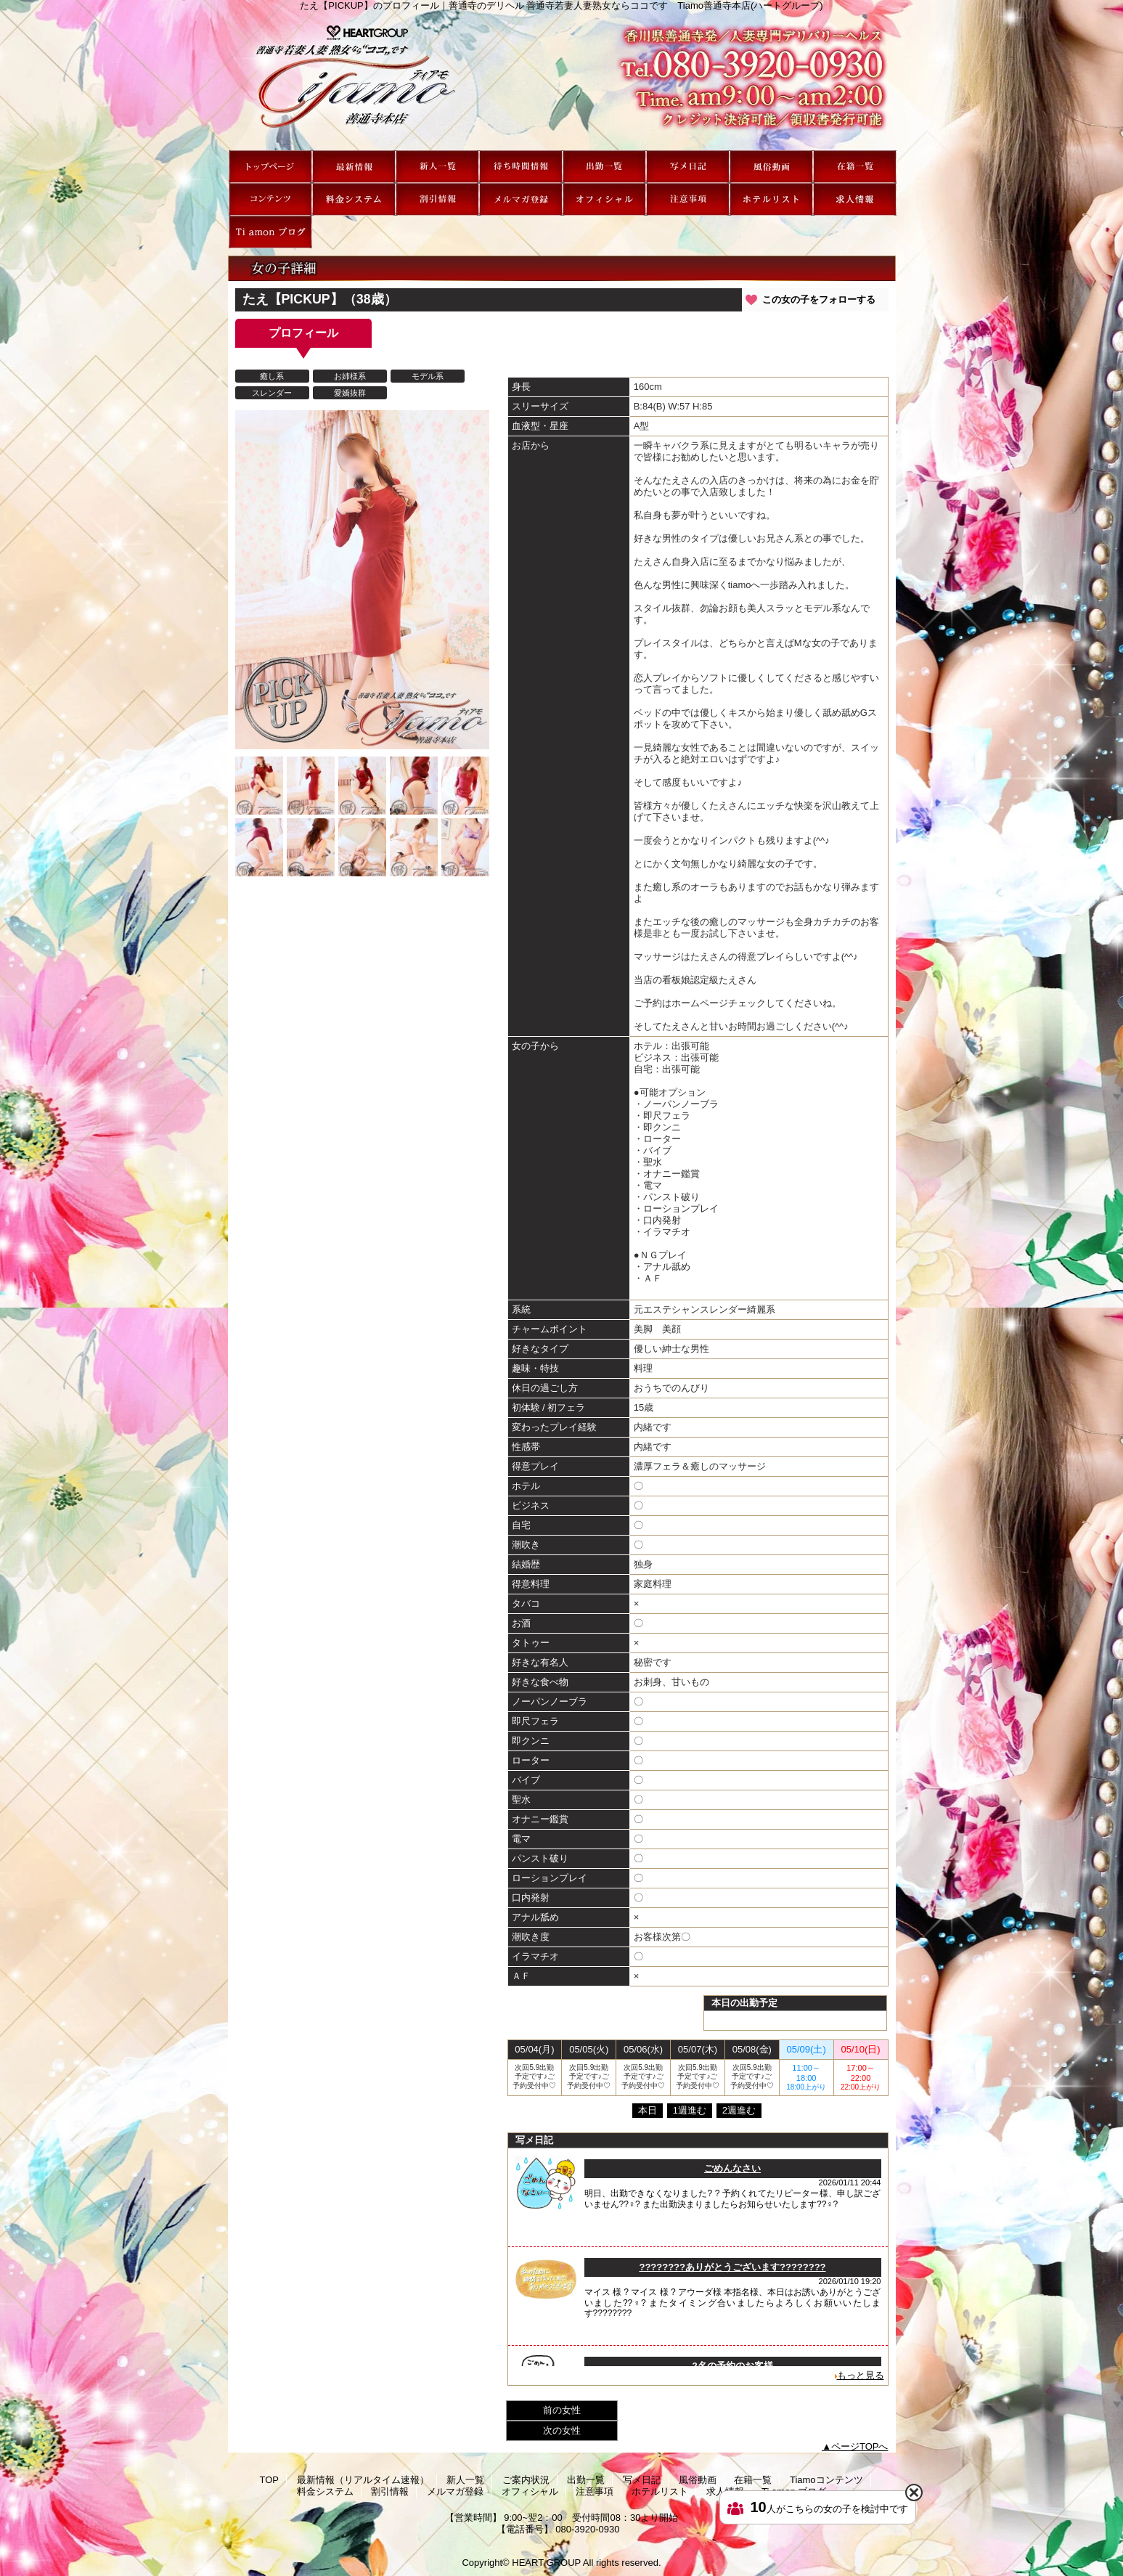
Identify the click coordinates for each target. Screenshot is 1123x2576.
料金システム (354, 199)
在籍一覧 (855, 166)
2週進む (739, 2110)
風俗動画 (771, 166)
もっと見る (860, 2375)
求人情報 (855, 199)
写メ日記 (688, 166)
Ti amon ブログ (270, 232)
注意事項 (688, 199)
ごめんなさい (732, 2168)
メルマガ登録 (521, 199)
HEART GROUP (546, 2562)
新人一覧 (437, 166)
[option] (259, 786)
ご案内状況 (521, 166)
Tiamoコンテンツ (270, 199)
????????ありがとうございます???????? (732, 2267)
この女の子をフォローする (818, 299)
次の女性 (562, 2430)
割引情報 (437, 199)
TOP (270, 166)
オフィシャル (604, 199)
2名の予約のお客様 (732, 2365)
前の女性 (562, 2410)
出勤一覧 (604, 166)
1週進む (689, 2110)
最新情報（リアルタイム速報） (354, 166)
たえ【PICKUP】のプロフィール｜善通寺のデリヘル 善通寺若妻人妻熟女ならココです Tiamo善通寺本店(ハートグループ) (562, 80)
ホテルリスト (771, 199)
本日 (647, 2110)
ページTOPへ (860, 2446)
